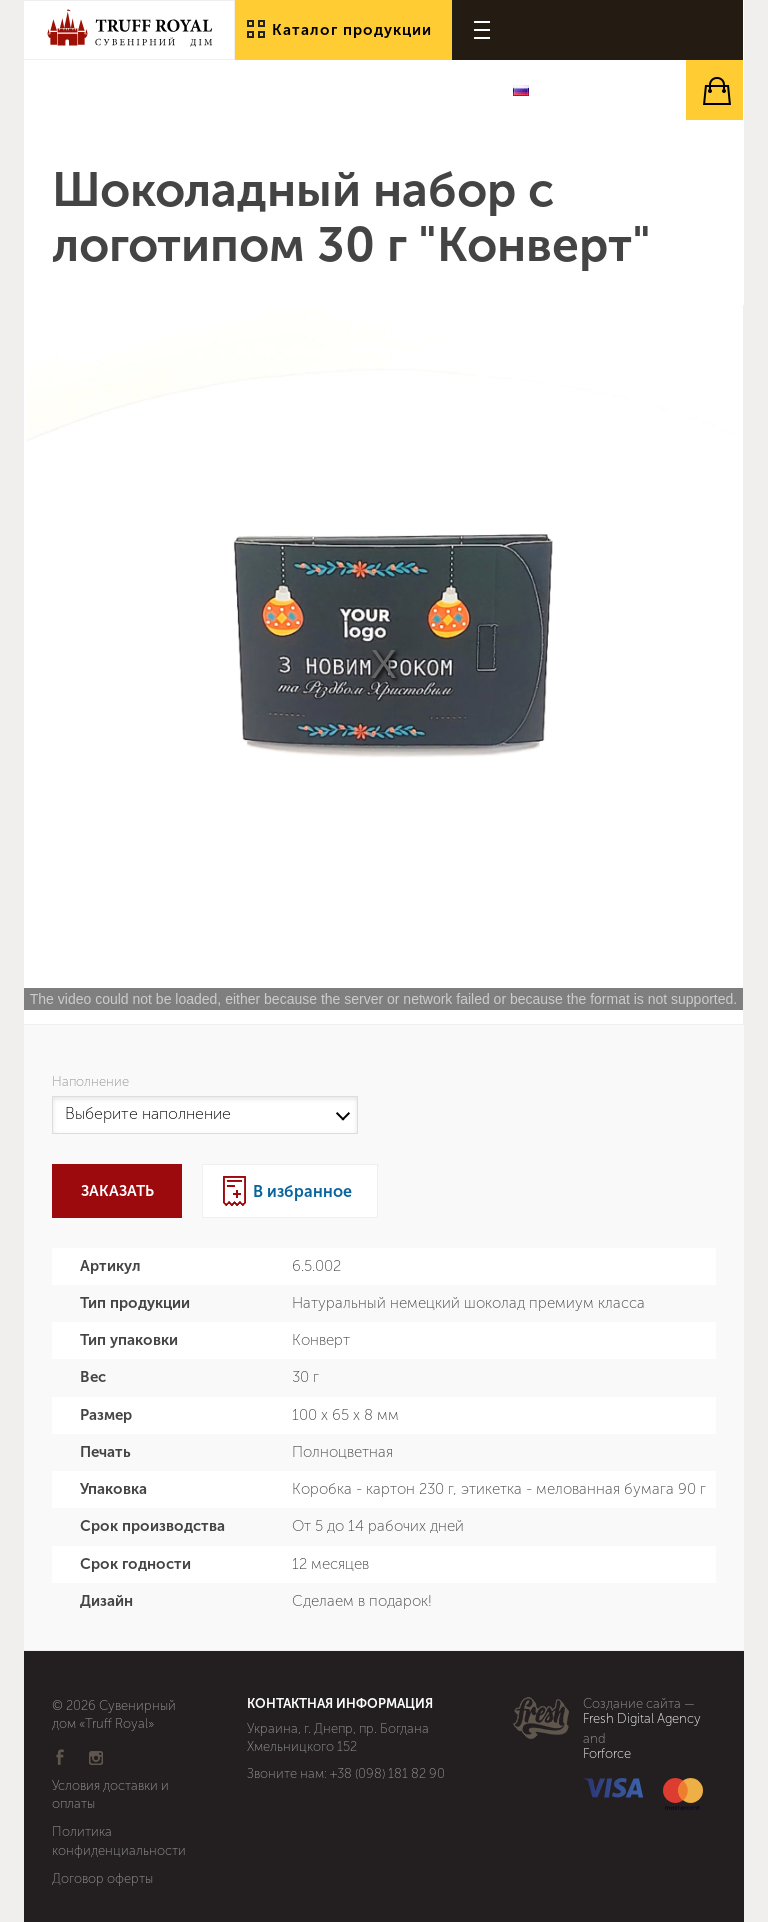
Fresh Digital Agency (642, 1719)
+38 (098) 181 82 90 (387, 1773)
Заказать (117, 1191)
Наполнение (93, 1082)
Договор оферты (102, 1878)
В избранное (302, 1191)
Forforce (607, 1754)
